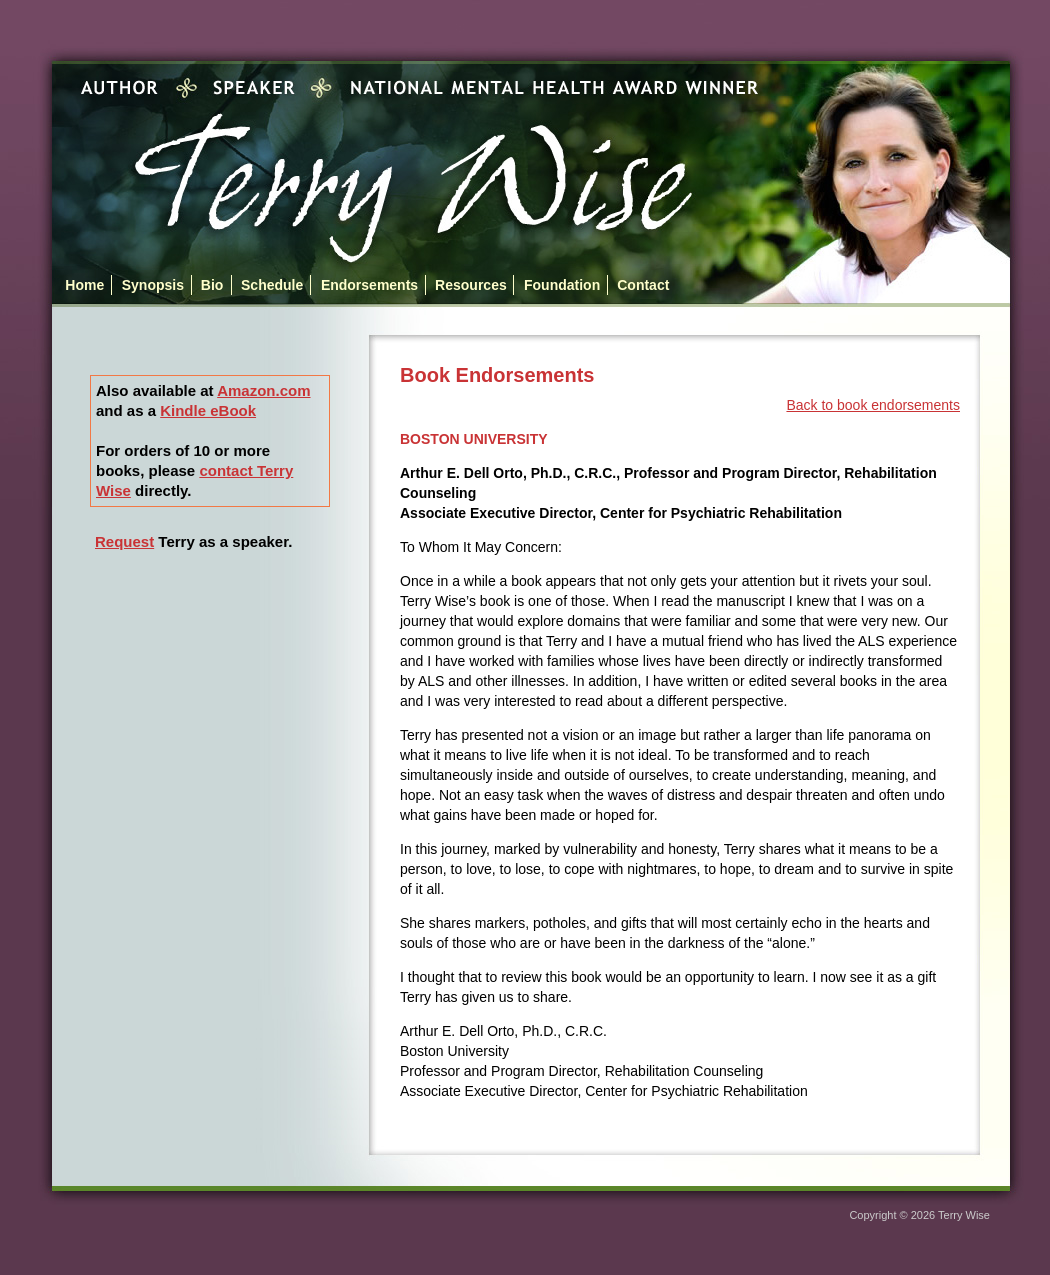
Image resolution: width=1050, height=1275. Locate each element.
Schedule (272, 285)
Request (124, 541)
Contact (643, 285)
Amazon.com (263, 390)
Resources (471, 285)
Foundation (562, 285)
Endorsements (369, 285)
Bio (212, 285)
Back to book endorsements (873, 405)
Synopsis (153, 285)
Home (84, 285)
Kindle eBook (208, 410)
